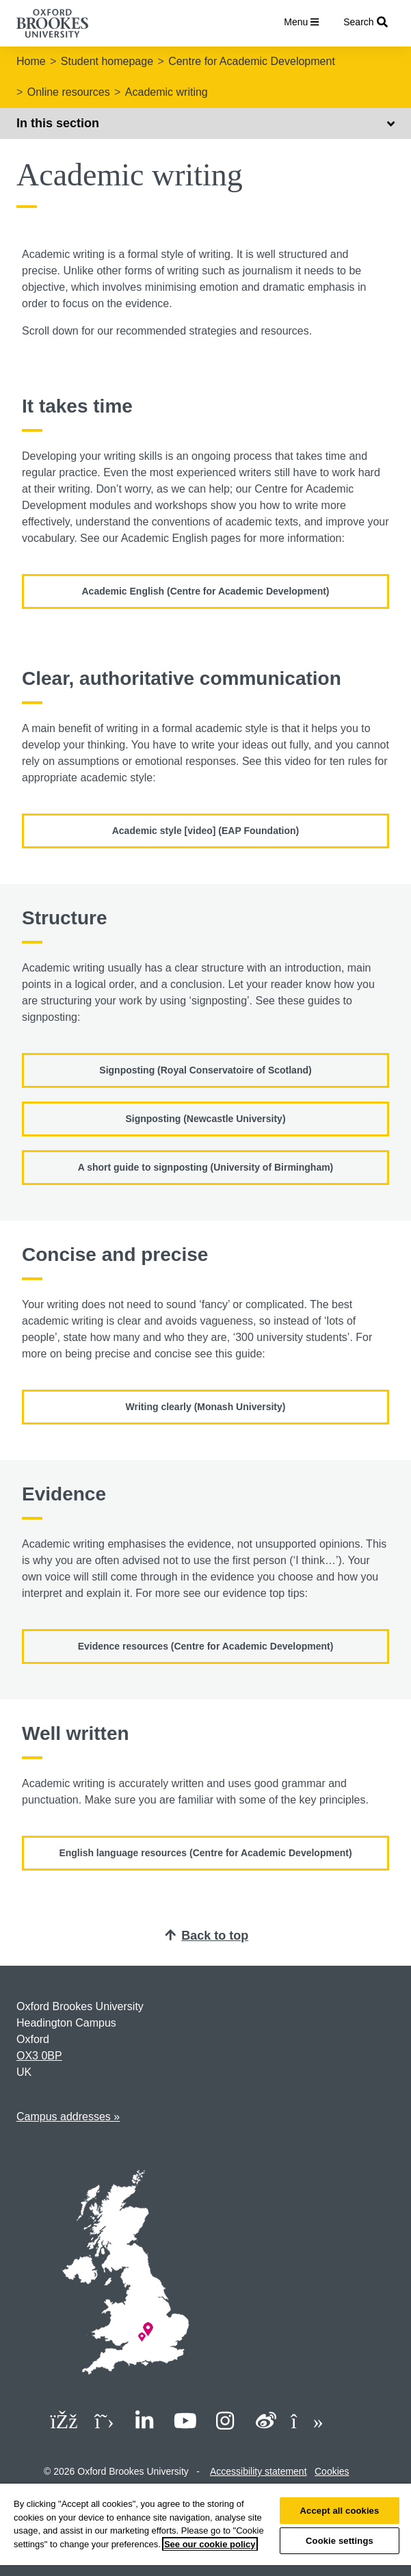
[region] (205, 2530)
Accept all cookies (340, 2511)
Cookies (332, 2471)
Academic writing (166, 92)
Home (31, 61)
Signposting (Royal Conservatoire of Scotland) (205, 1070)
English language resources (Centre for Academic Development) (205, 1852)
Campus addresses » (68, 2116)
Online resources (68, 92)
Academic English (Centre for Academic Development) (205, 591)
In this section (205, 123)
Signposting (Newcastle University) (205, 1118)
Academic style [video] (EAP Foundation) (206, 830)
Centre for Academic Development (251, 61)
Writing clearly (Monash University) (206, 1406)
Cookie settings (339, 2541)
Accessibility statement (258, 2471)
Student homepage (107, 61)
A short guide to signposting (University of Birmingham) (206, 1167)
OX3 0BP (39, 2055)
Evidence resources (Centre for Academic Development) (206, 1646)
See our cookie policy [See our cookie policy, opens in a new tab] (210, 2544)
